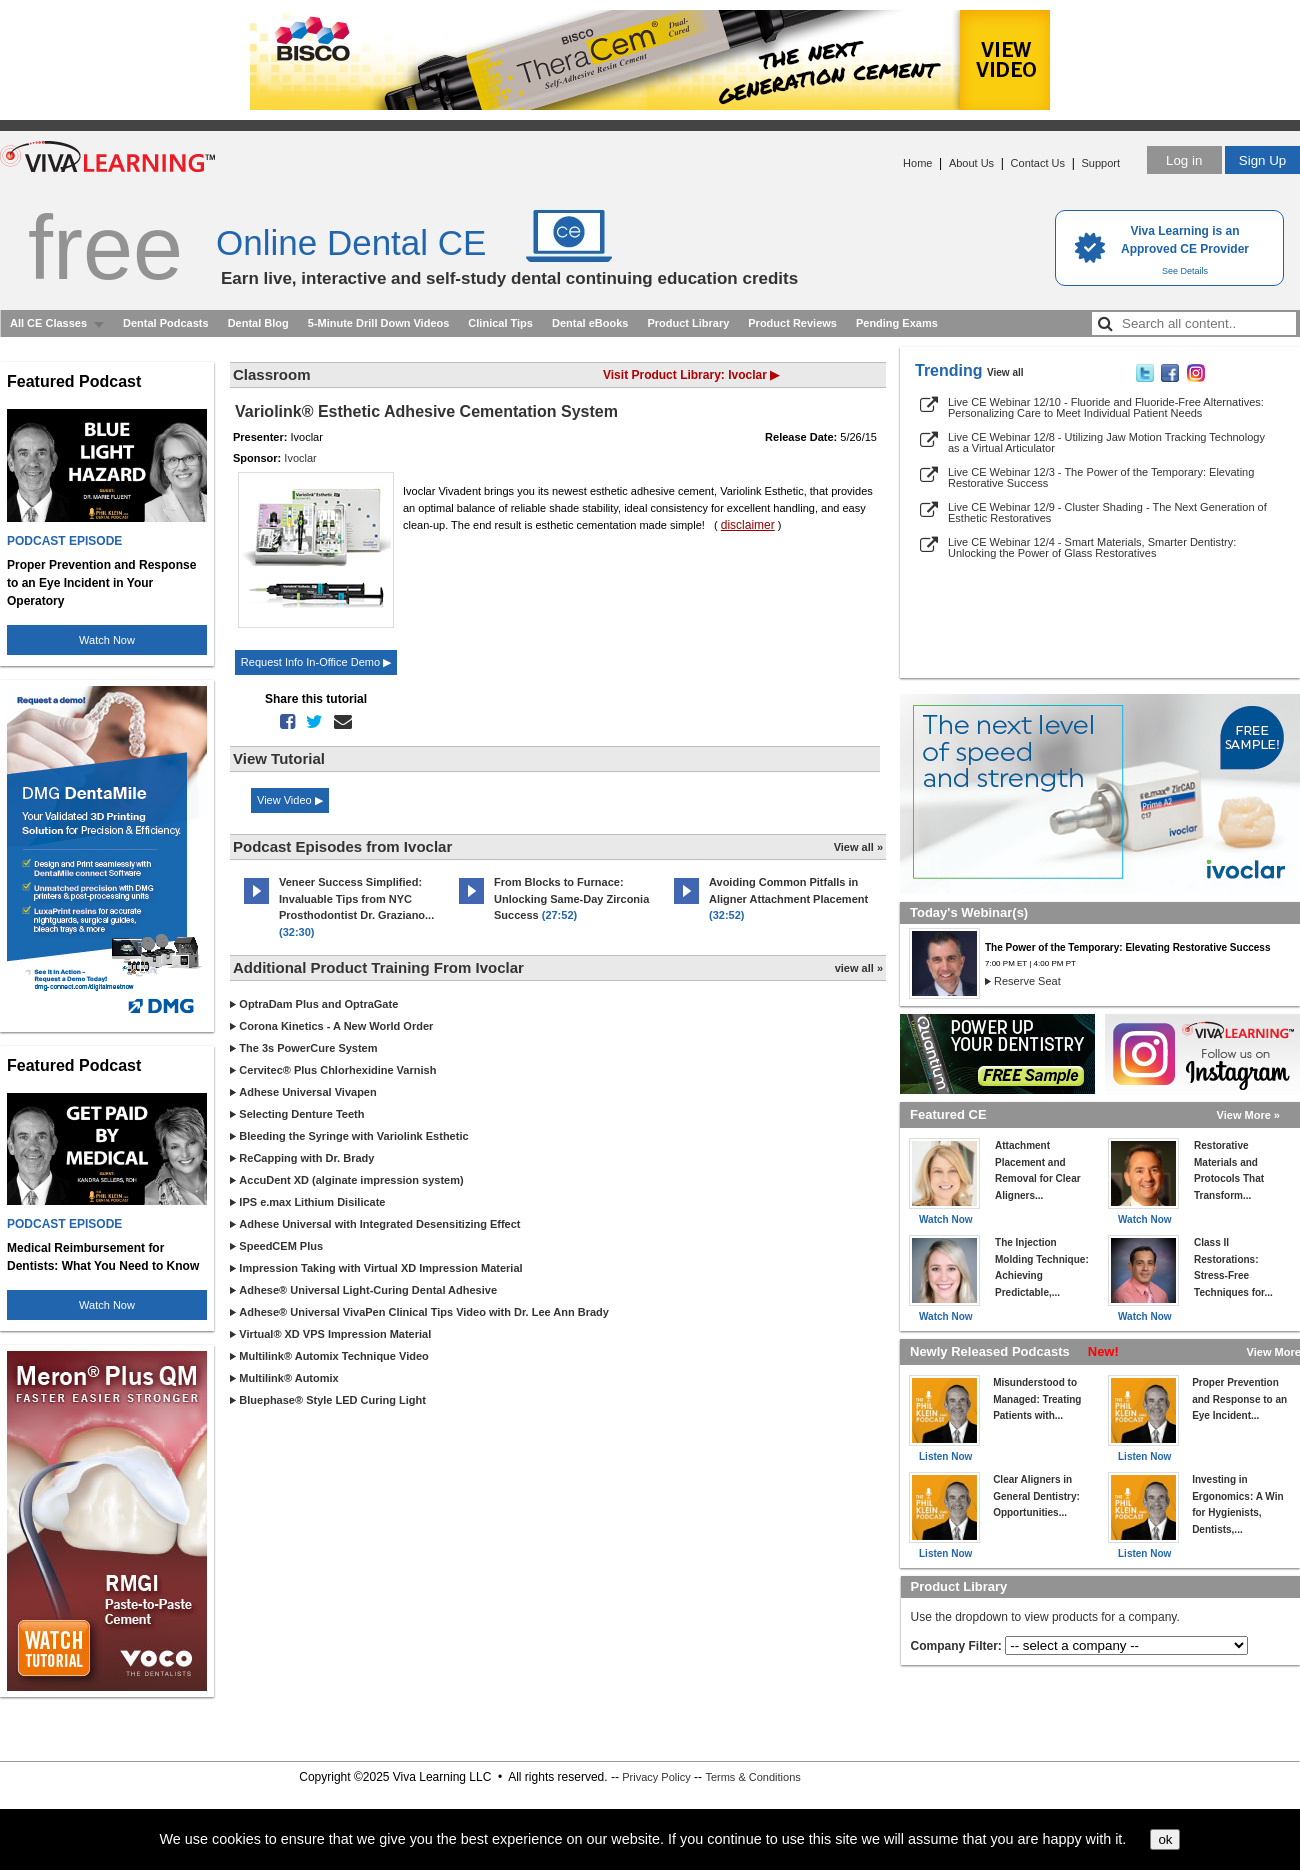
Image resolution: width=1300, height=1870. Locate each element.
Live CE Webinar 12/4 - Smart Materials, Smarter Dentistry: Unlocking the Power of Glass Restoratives (1092, 547)
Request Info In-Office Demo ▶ (316, 662)
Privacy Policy (656, 1777)
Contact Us (1038, 163)
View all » (858, 847)
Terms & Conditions (752, 1777)
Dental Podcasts (166, 323)
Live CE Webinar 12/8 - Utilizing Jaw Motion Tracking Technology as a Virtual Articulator (1106, 442)
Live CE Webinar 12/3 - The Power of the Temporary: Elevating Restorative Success (1101, 477)
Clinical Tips (500, 323)
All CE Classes (48, 323)
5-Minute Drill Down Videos (379, 323)
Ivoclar (300, 458)
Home (917, 163)
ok (1165, 1839)
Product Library (688, 323)
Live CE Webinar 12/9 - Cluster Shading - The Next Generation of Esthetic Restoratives (1107, 512)
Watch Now (107, 640)
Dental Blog (258, 323)
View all (1005, 372)
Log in (1184, 160)
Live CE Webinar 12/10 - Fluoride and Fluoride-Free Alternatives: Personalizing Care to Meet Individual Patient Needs (1106, 407)
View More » (1248, 1115)
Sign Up (1262, 160)
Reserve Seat (1027, 981)
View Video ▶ (290, 800)
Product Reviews (792, 323)
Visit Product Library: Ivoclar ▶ (691, 375)
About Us (971, 163)
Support (1100, 163)
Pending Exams (897, 323)
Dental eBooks (590, 323)
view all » (859, 968)
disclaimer (748, 525)
